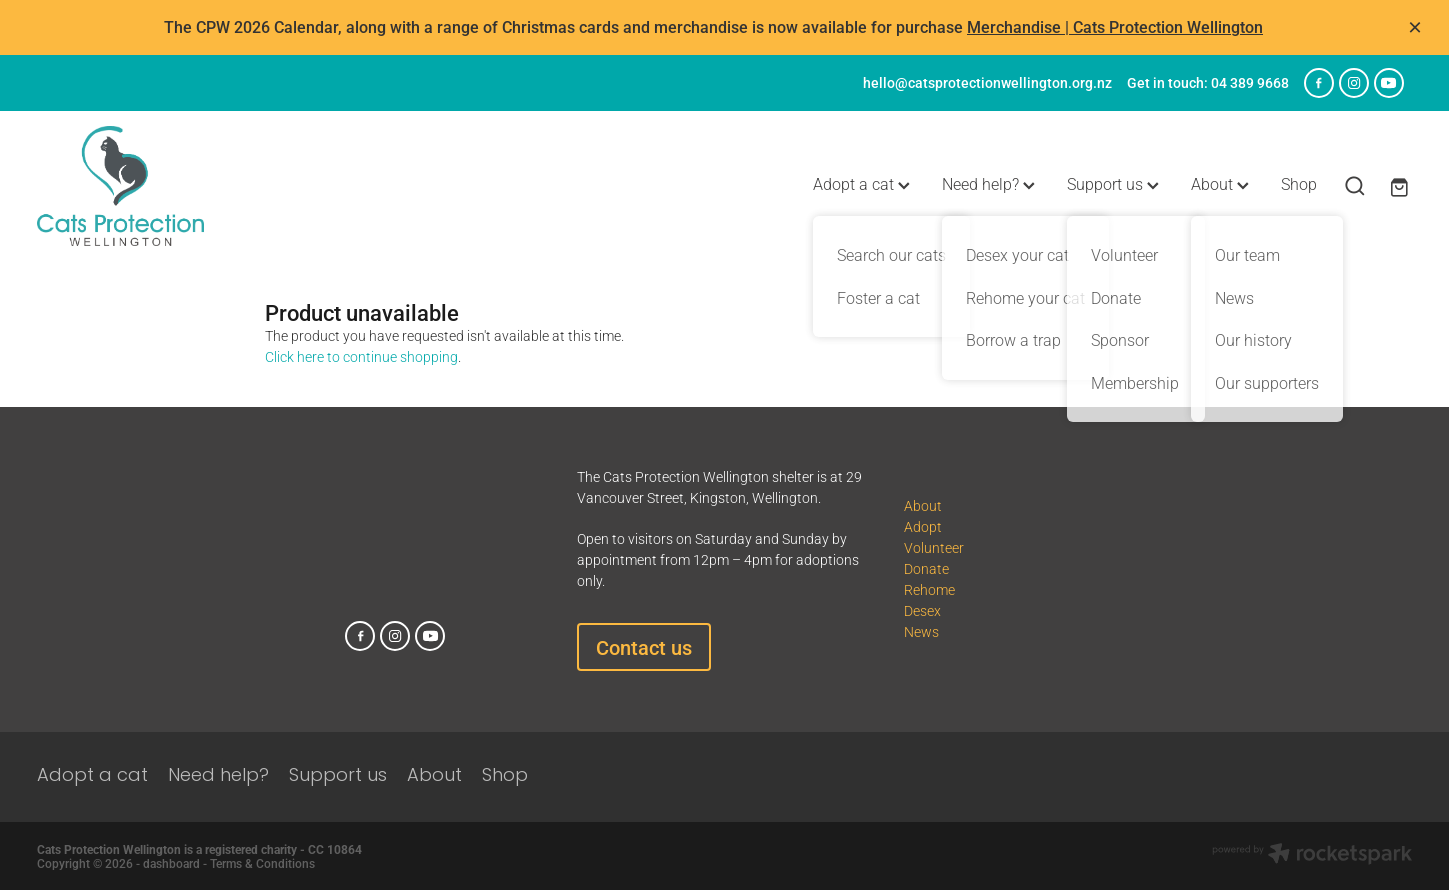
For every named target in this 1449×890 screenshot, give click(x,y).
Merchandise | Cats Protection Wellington (1115, 26)
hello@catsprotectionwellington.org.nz (987, 82)
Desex (922, 610)
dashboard (171, 863)
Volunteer (934, 547)
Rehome (929, 589)
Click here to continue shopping (361, 356)
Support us (1113, 183)
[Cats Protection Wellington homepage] (174, 186)
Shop (1299, 183)
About (1220, 183)
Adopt (923, 526)
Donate (926, 568)
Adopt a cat (861, 183)
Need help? (988, 183)
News (921, 631)
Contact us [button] (644, 647)
